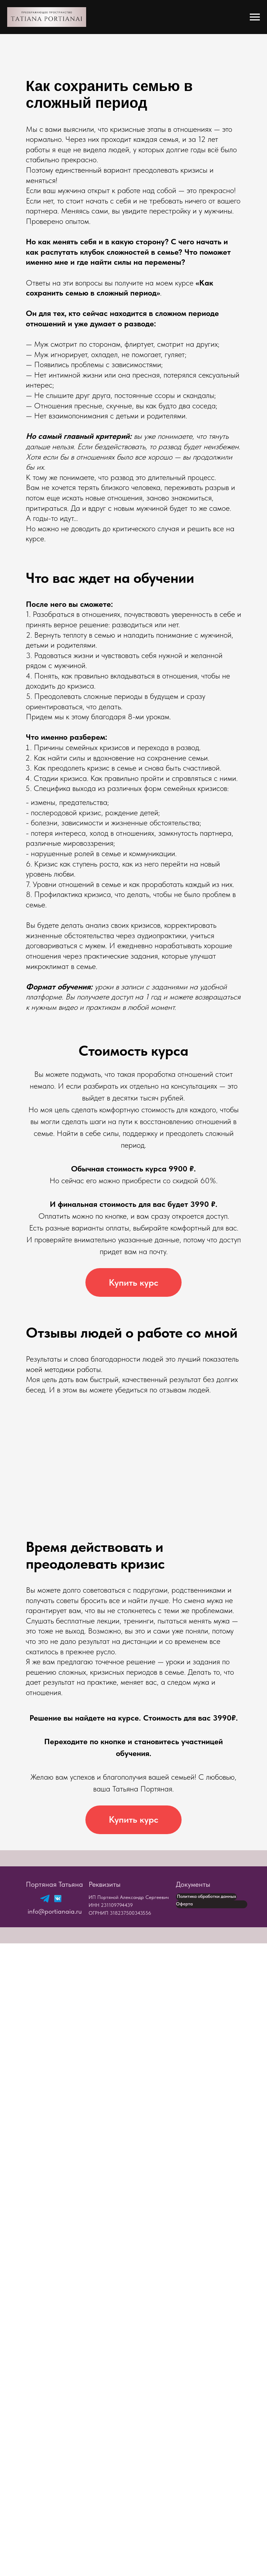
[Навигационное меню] (255, 17)
